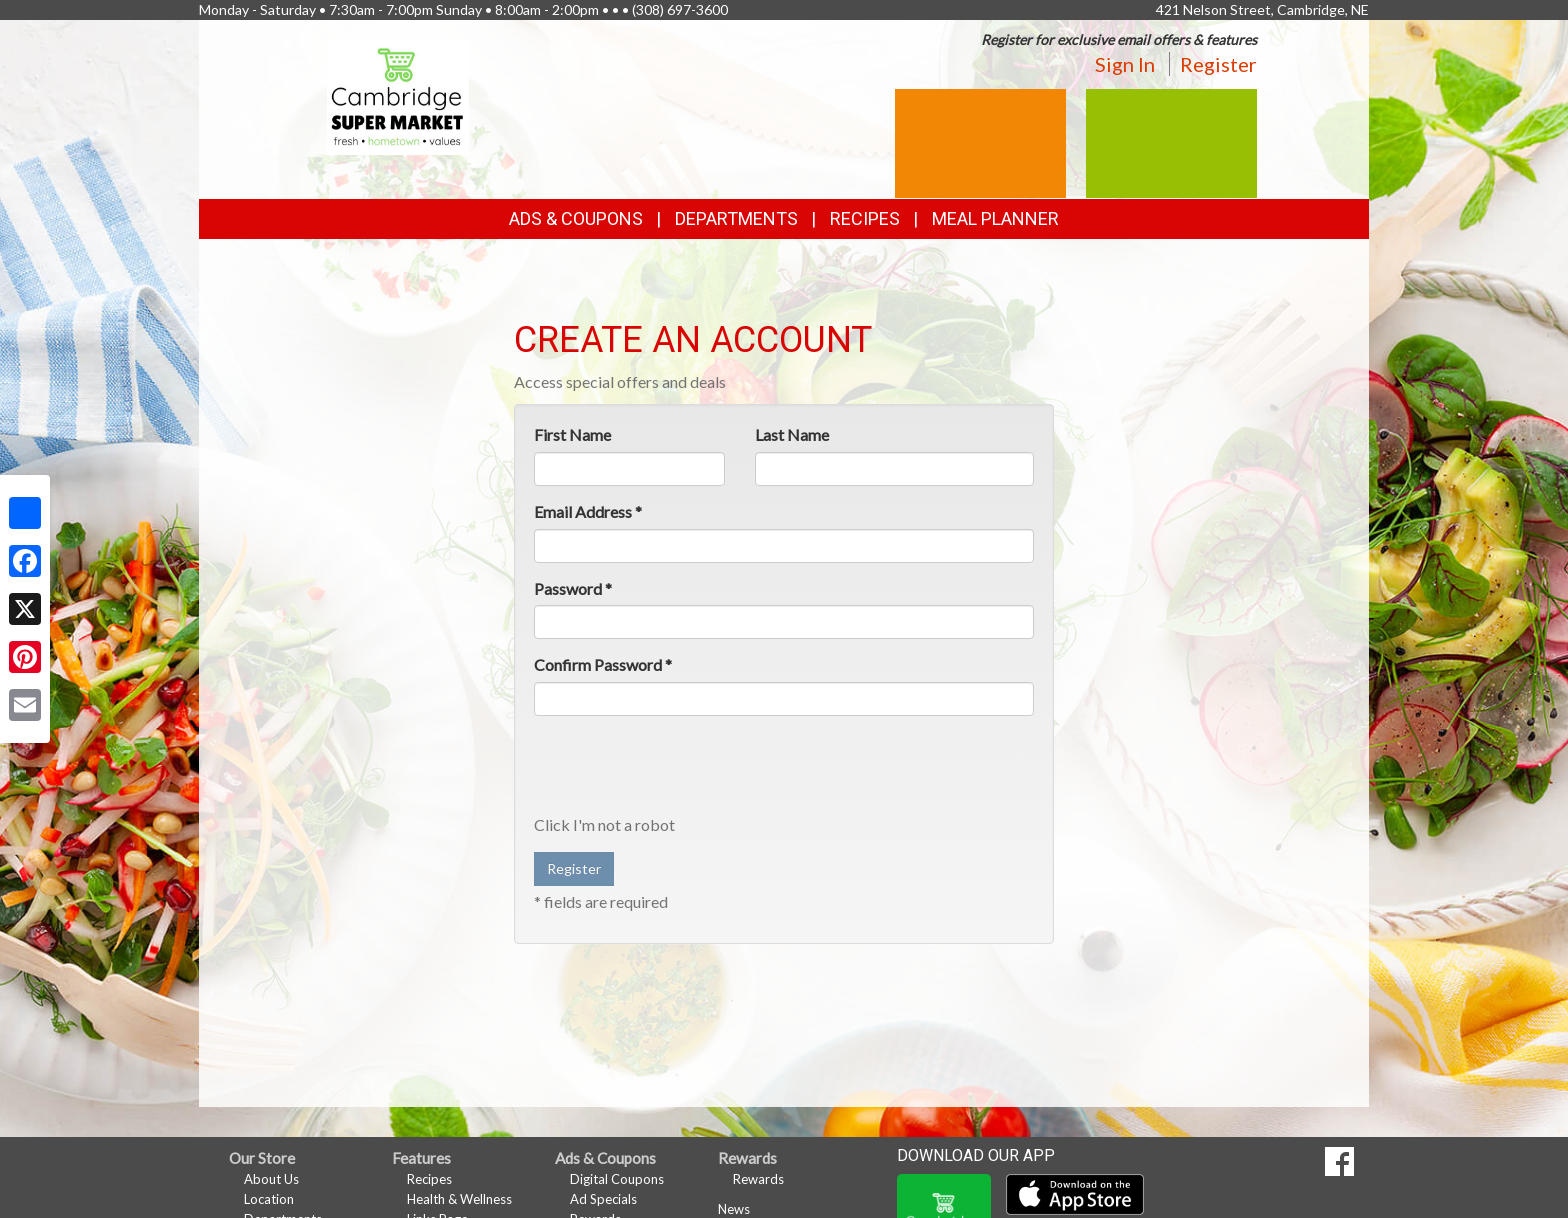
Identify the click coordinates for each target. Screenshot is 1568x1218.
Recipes (865, 218)
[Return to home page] (398, 95)
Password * (573, 588)
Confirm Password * (603, 664)
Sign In (1125, 64)
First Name (572, 434)
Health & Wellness (459, 1199)
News (734, 1209)
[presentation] (686, 770)
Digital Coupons (617, 1179)
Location (269, 1199)
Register (1218, 64)
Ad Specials (603, 1199)
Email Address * (588, 511)
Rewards (758, 1179)
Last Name (792, 434)
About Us (271, 1179)
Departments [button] (736, 218)
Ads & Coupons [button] (576, 218)
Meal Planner (995, 218)
